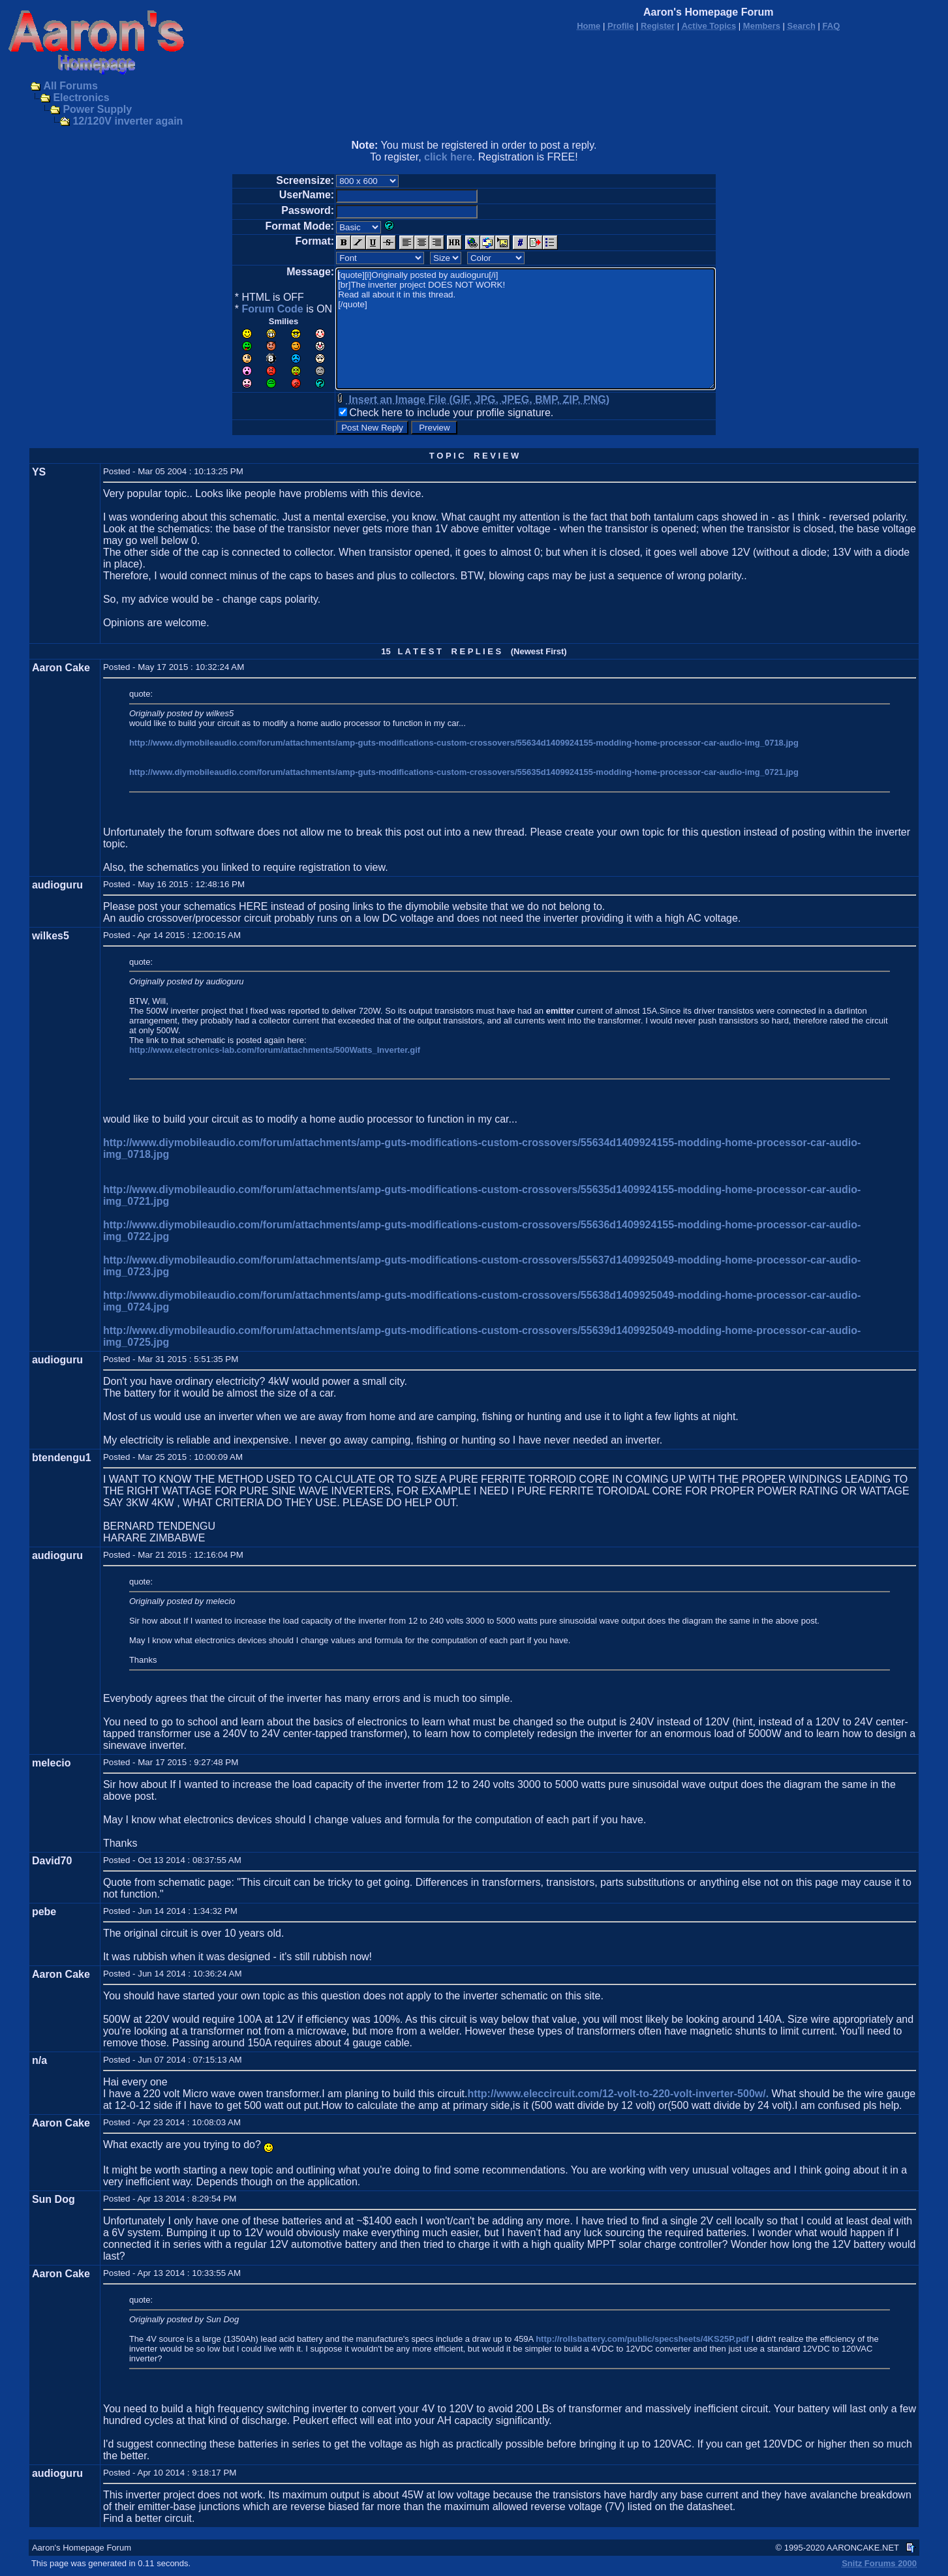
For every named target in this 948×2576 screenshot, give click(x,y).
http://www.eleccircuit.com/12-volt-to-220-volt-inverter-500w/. (618, 2093)
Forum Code (272, 308)
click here (448, 156)
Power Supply (97, 109)
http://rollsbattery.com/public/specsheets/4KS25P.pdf (642, 2339)
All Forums (70, 85)
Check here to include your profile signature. (451, 412)
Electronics (81, 97)
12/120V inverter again (127, 121)
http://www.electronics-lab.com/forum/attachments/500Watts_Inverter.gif (274, 1050)
